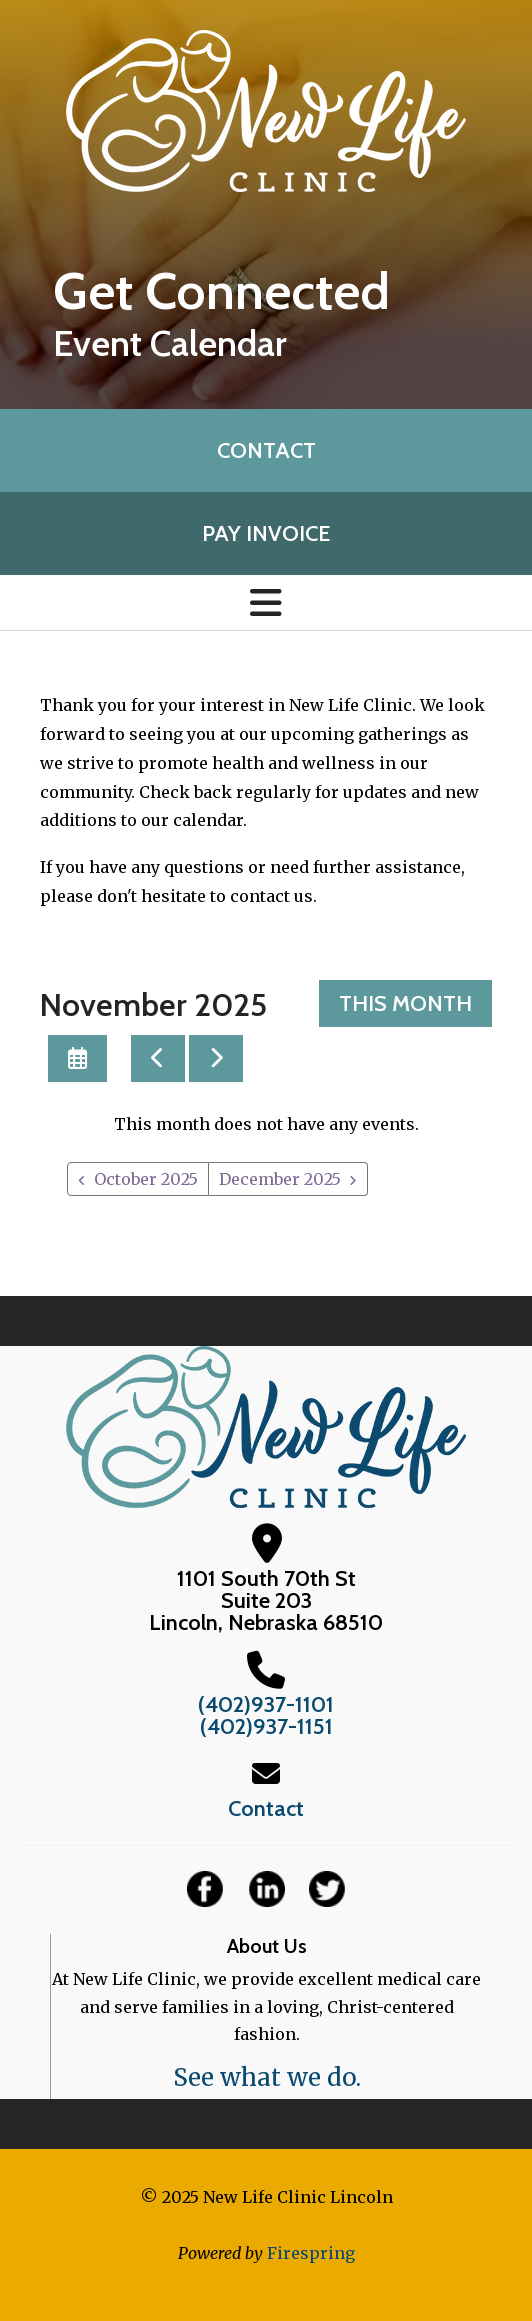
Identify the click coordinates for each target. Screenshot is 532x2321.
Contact (266, 450)
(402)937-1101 (266, 1704)
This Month (405, 1003)
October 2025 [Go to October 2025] (146, 1179)
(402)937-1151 (266, 1726)
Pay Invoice (266, 533)
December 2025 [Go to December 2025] (280, 1179)
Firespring (311, 2253)
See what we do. (267, 2077)
